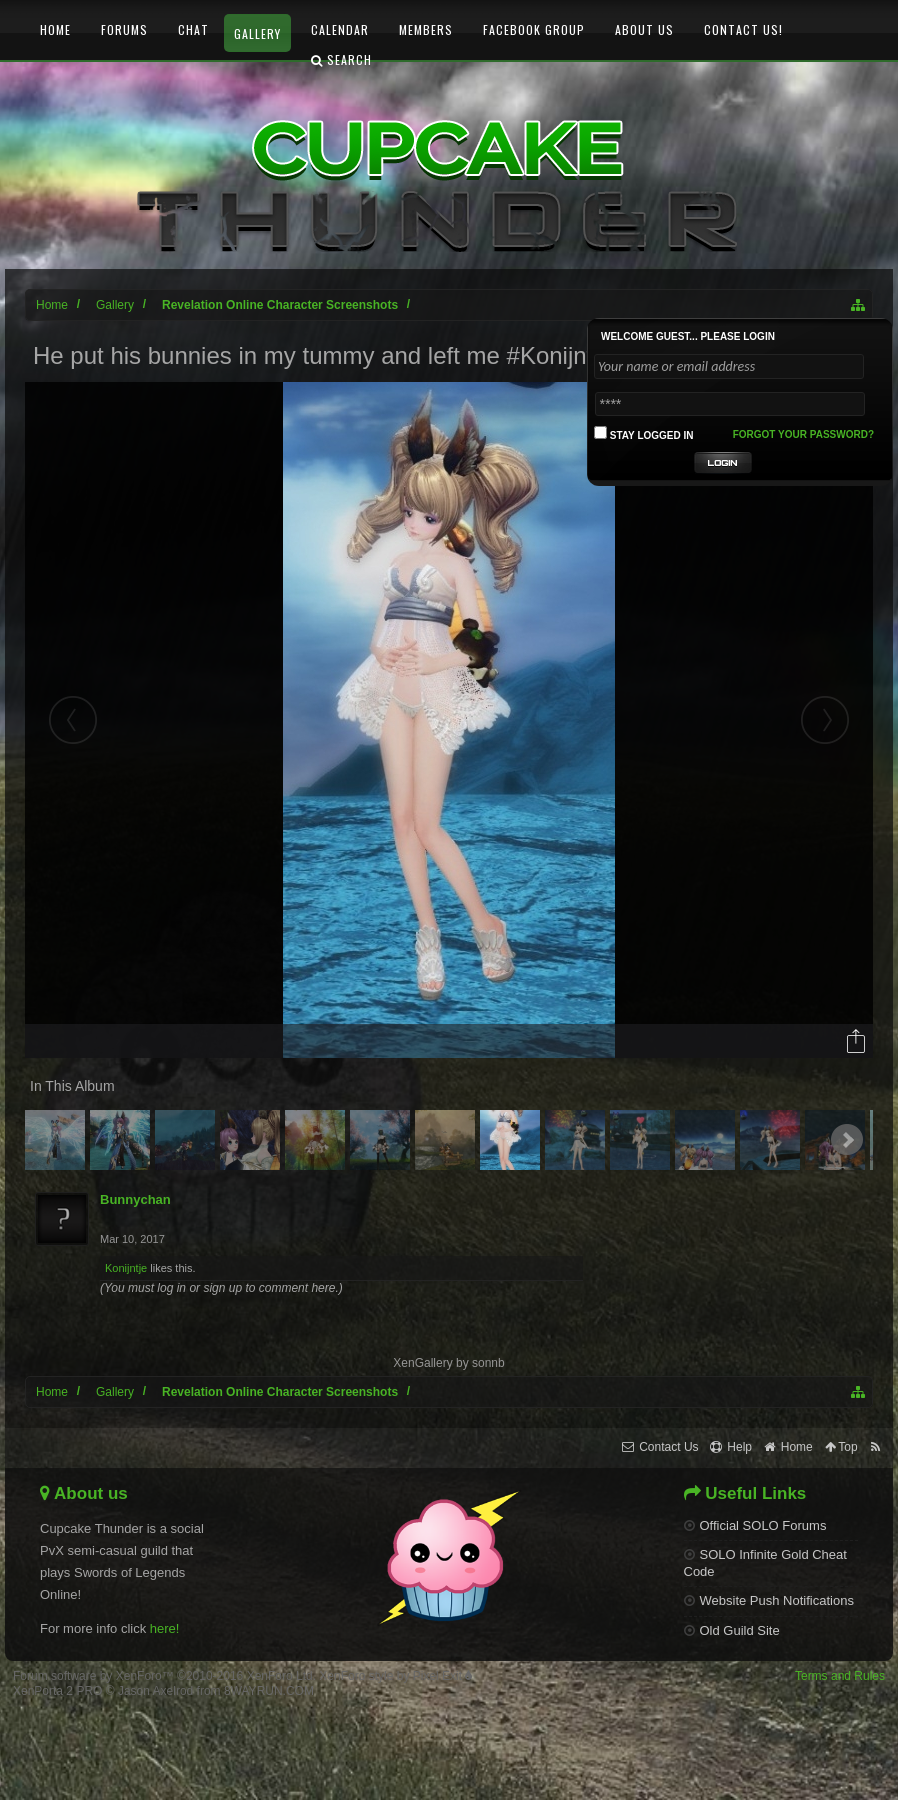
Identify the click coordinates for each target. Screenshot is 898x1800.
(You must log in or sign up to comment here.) (221, 1288)
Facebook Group (534, 29)
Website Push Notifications (769, 1600)
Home (55, 29)
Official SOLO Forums (755, 1525)
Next (847, 1140)
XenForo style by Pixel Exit (395, 1676)
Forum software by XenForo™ (164, 1676)
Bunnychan (135, 1199)
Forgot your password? (803, 434)
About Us (644, 29)
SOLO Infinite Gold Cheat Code (765, 1563)
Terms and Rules (840, 1676)
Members (426, 29)
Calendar (340, 29)
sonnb (488, 1363)
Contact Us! (743, 29)
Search (341, 59)
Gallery (257, 33)
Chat (193, 29)
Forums (124, 29)
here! (165, 1628)
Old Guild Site (732, 1630)
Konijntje (126, 1268)
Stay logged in (644, 433)
